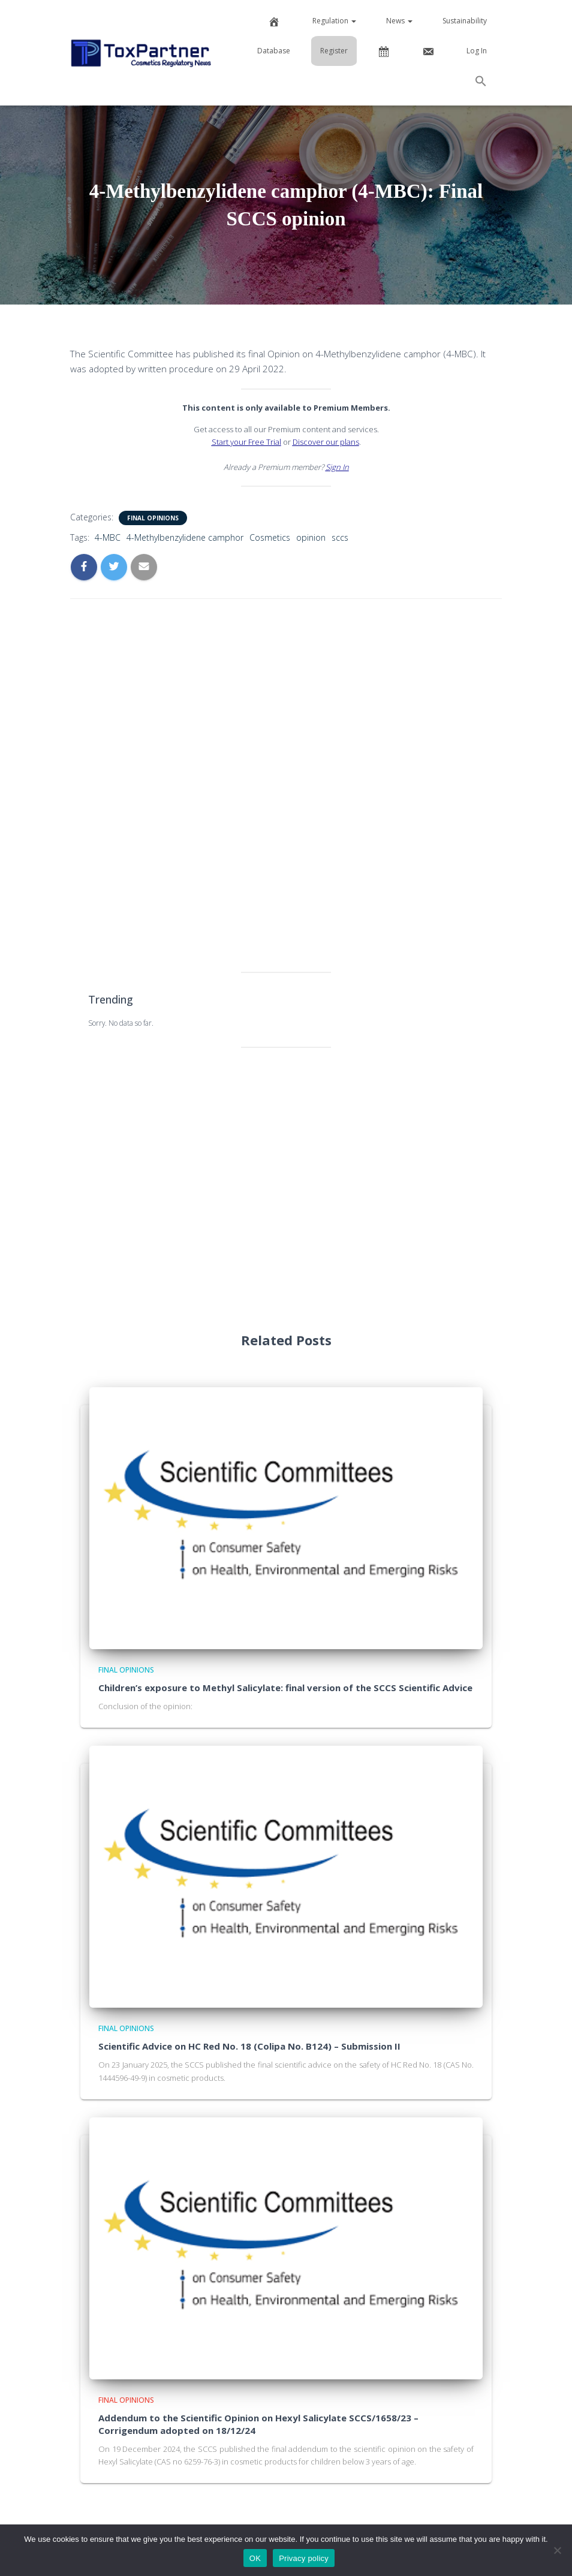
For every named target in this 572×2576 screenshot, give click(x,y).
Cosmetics (269, 537)
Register (334, 51)
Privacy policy (304, 2558)
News (399, 21)
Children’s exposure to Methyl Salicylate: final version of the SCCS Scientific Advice (285, 1688)
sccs (340, 537)
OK (255, 2558)
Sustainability (464, 21)
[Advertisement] (286, 782)
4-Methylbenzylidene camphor (185, 537)
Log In (476, 51)
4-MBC (108, 537)
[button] (481, 83)
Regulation (334, 21)
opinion (311, 537)
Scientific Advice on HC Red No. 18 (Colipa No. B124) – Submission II (249, 2046)
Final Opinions (153, 518)
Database (273, 51)
